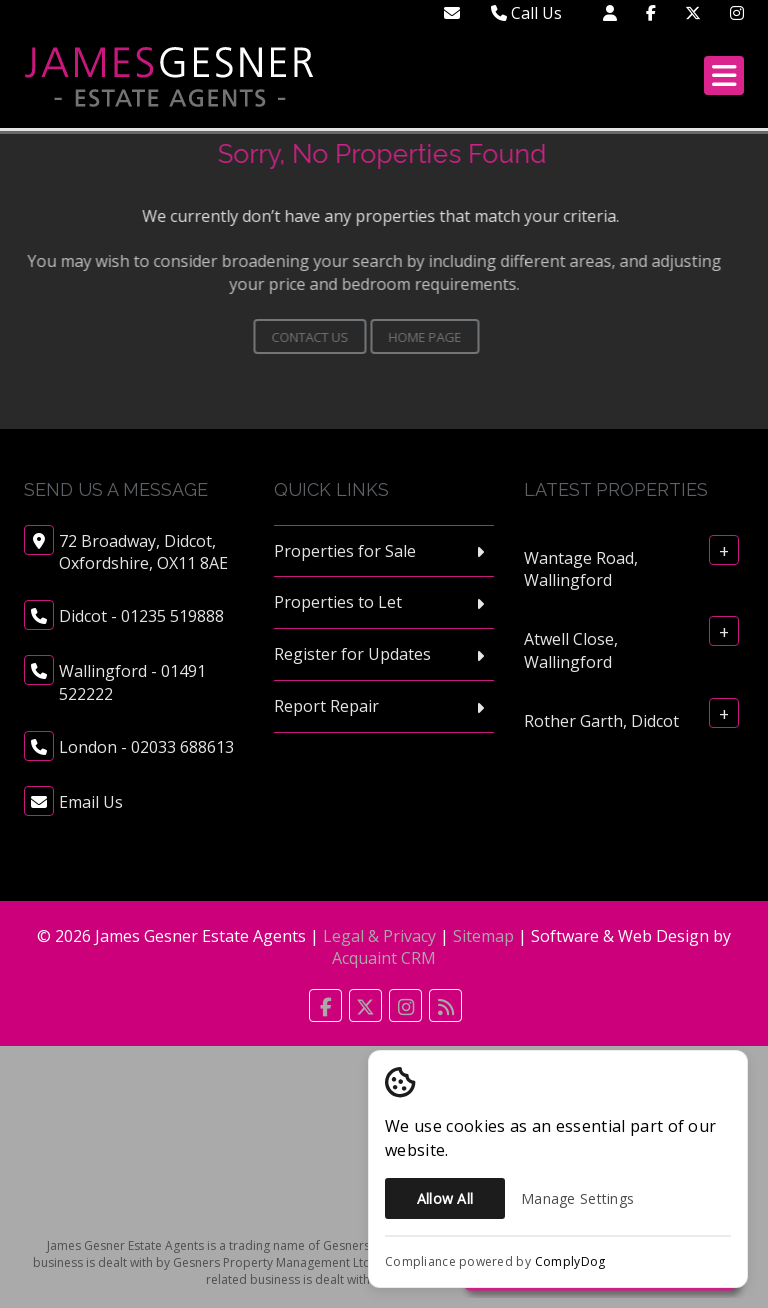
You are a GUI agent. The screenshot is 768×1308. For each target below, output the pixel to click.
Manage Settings (577, 1198)
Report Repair (326, 706)
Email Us (91, 802)
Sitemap (483, 936)
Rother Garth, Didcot (601, 721)
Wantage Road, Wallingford (581, 568)
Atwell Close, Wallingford (571, 650)
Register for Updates (352, 654)
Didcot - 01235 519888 (141, 616)
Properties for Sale (345, 551)
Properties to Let (338, 602)
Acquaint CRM (384, 958)
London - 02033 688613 (146, 747)
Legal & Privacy (379, 936)
